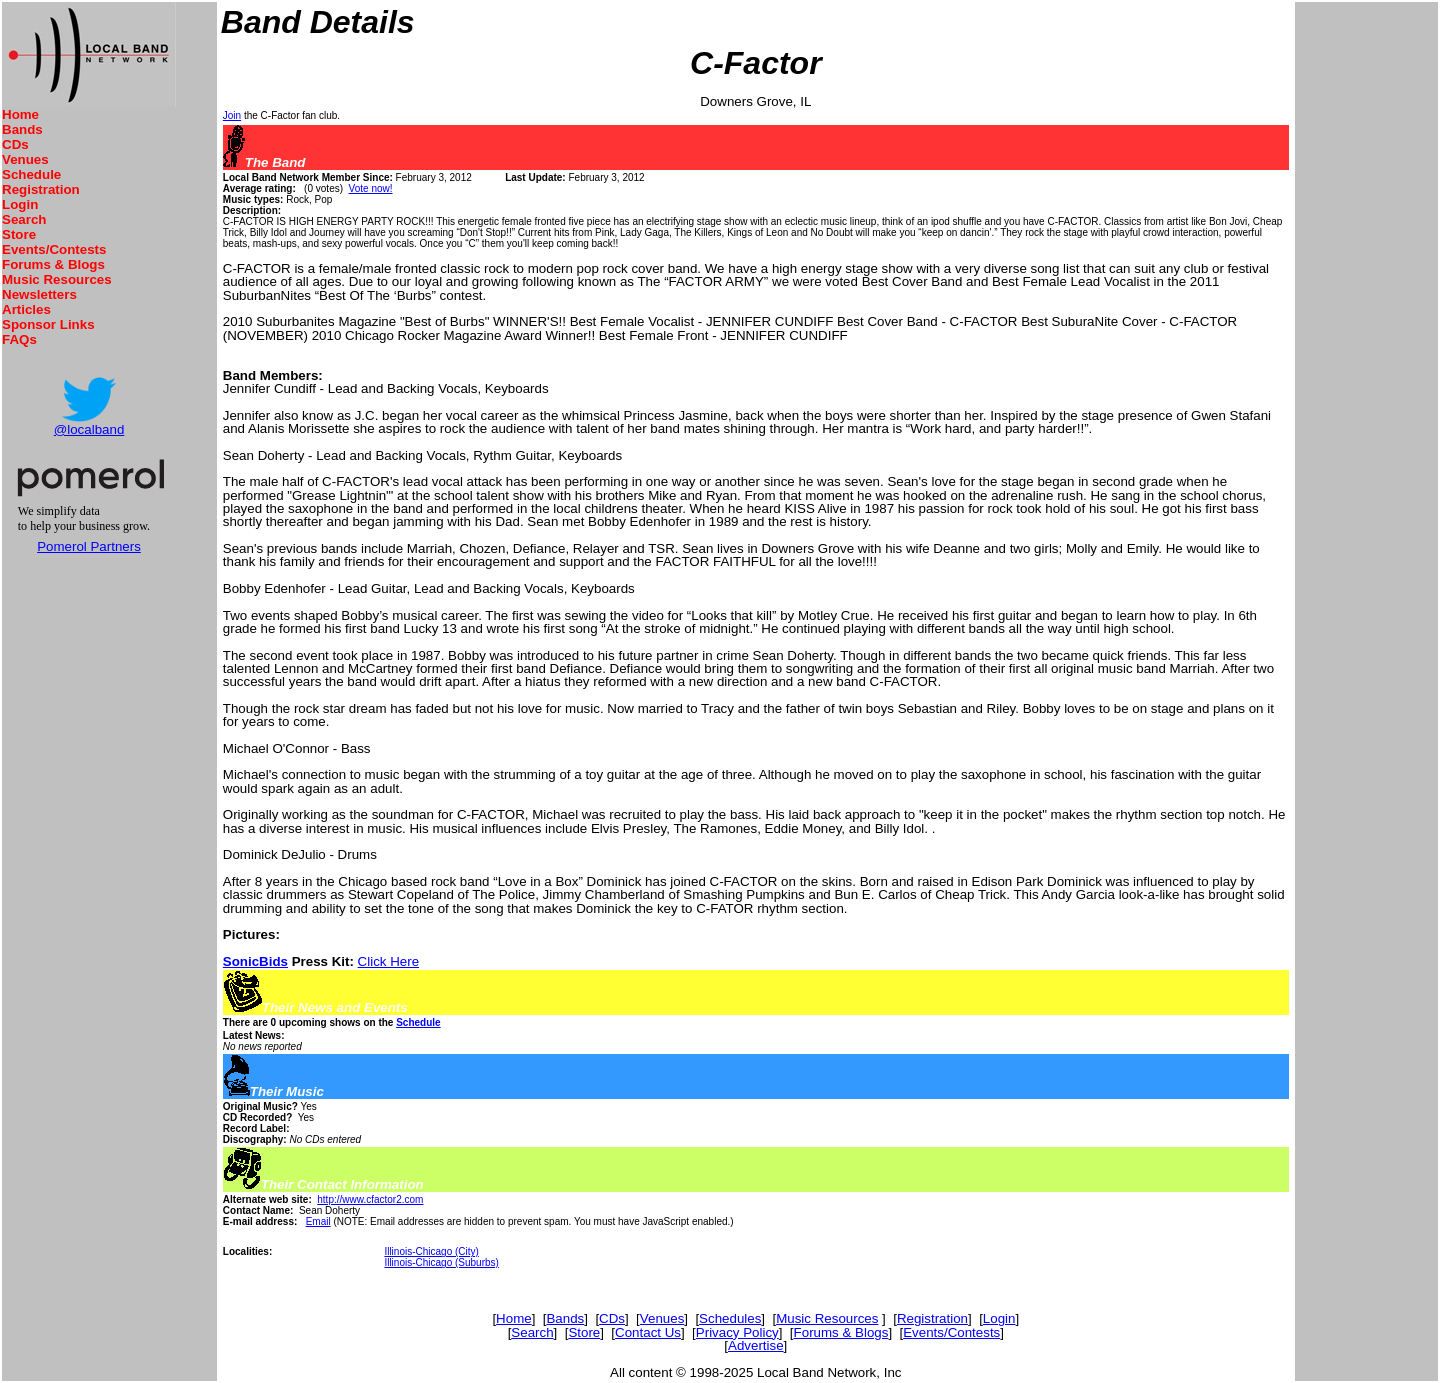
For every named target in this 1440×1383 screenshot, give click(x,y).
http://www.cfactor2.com (370, 1199)
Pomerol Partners (89, 546)
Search (24, 219)
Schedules (730, 1318)
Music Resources (57, 279)
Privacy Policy (737, 1332)
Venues (25, 159)
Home (20, 114)
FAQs (19, 339)
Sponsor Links (48, 324)
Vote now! (371, 188)
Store (19, 234)
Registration (41, 189)
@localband (89, 429)
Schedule (31, 174)
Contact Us (648, 1332)
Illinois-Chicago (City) (431, 1251)
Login (20, 204)
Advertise (756, 1345)
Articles (26, 309)
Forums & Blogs (53, 264)
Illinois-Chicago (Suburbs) (441, 1262)
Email (318, 1221)
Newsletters (39, 294)
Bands (22, 129)
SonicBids (255, 961)
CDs (15, 144)
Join (232, 115)
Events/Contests (54, 249)
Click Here (388, 961)
